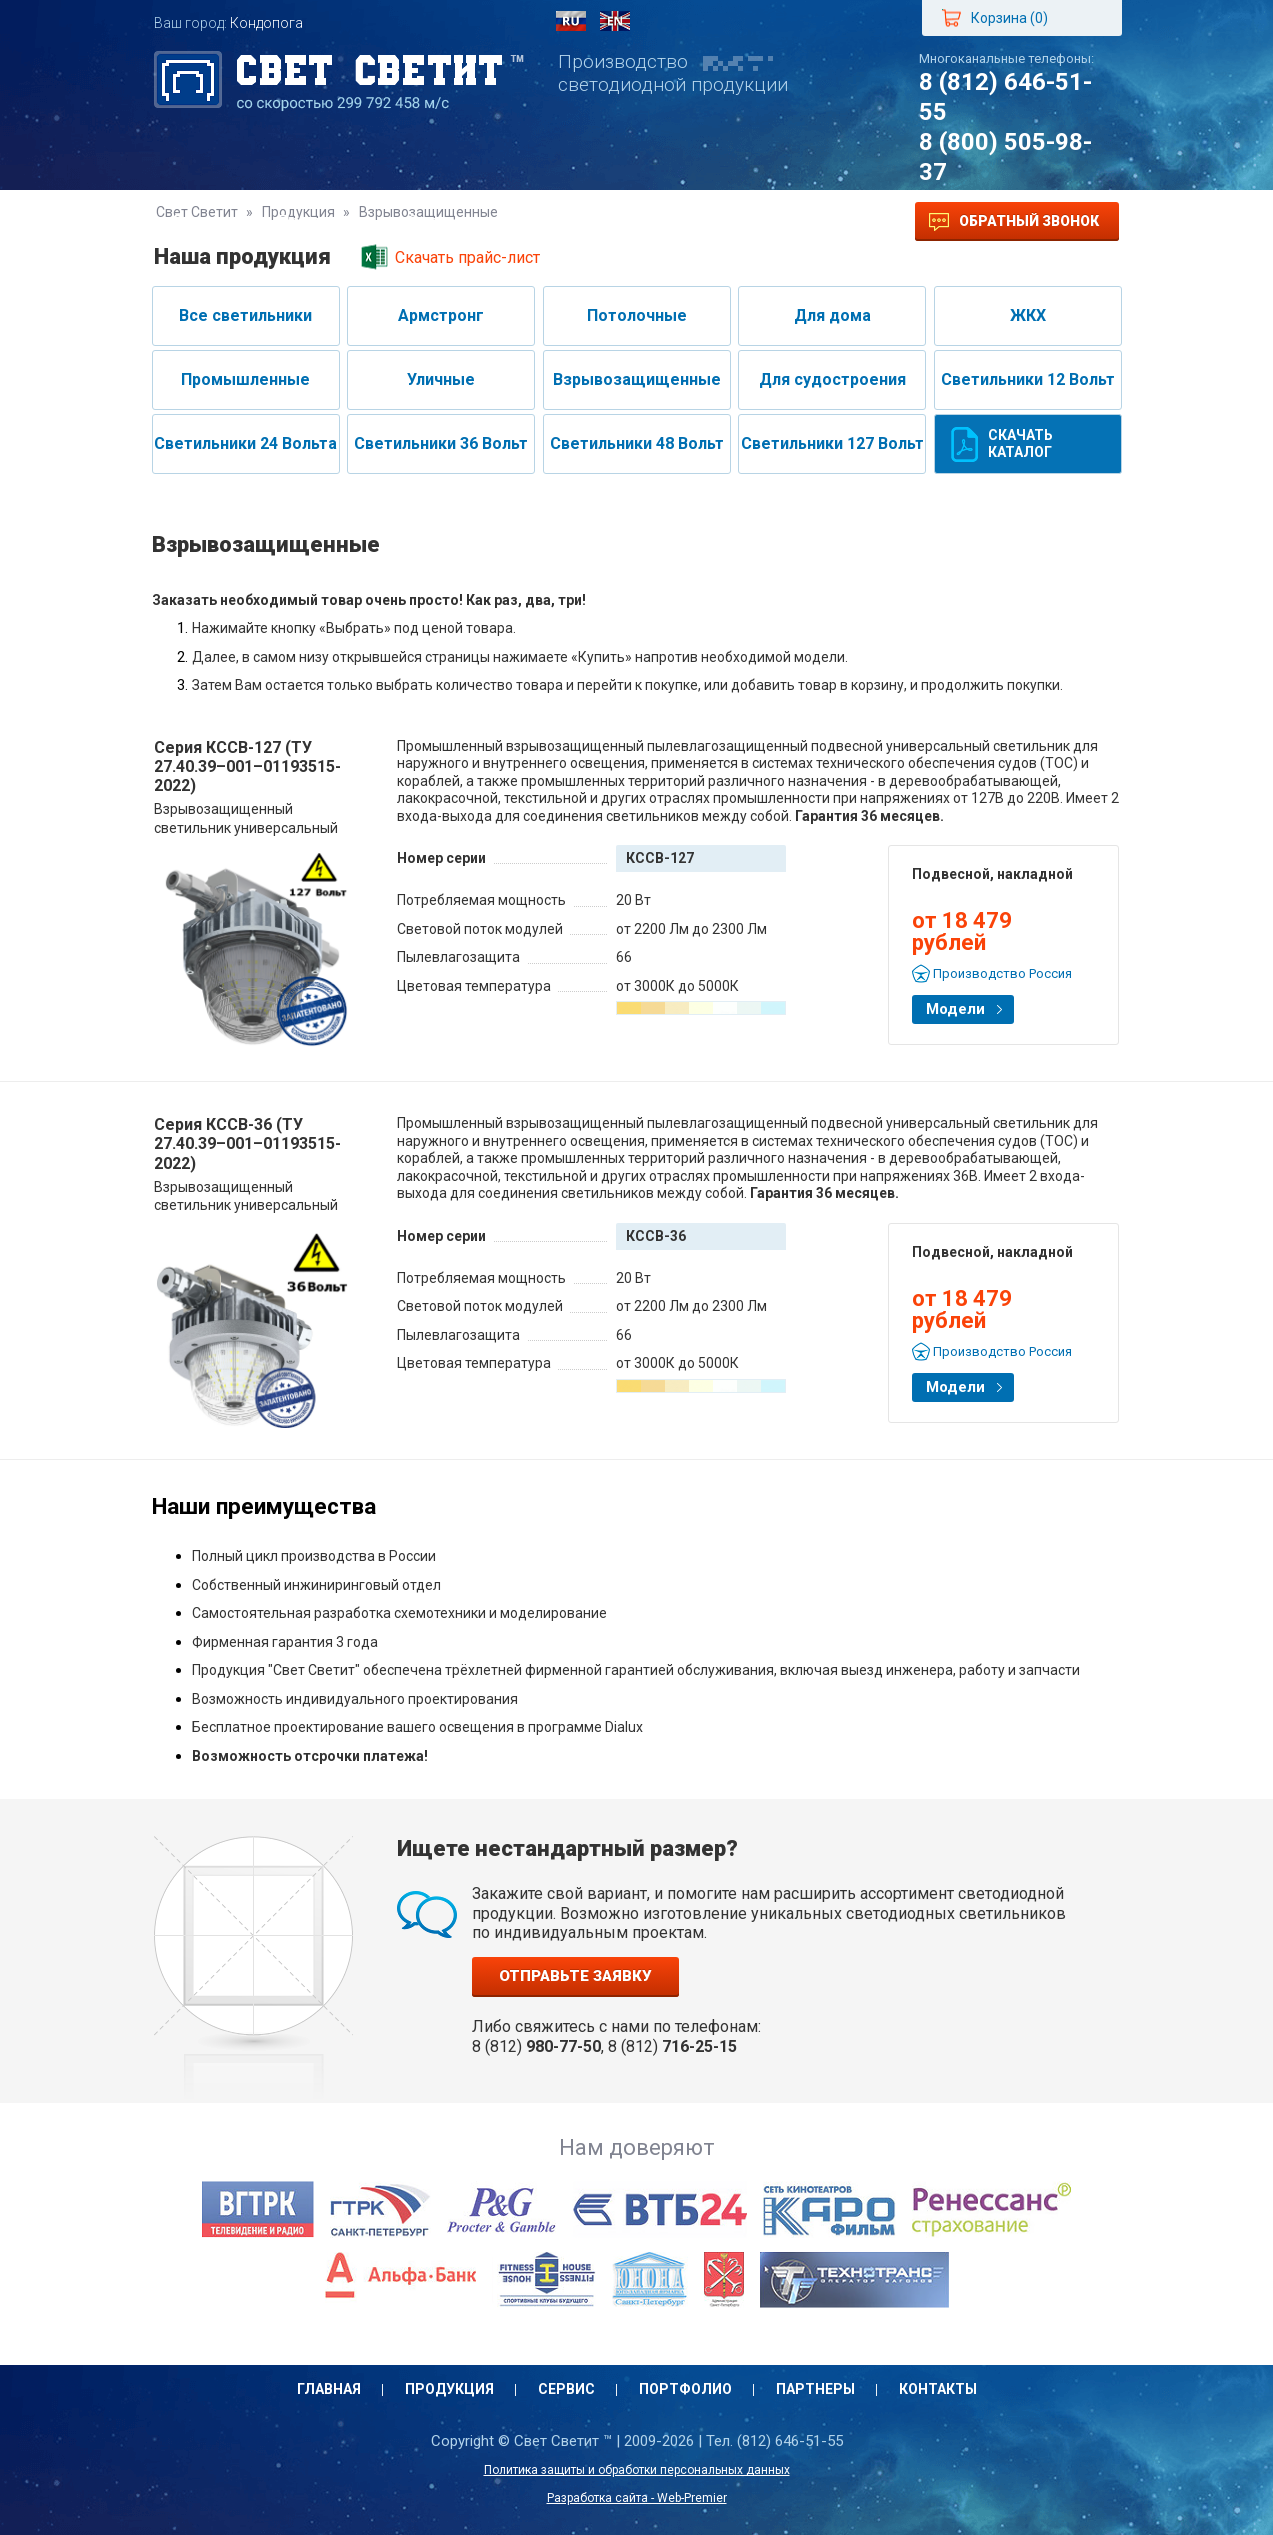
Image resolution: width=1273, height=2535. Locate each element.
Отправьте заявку (575, 1976)
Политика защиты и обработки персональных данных (637, 2470)
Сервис (438, 221)
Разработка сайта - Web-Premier (637, 2498)
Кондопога (266, 23)
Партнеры (678, 221)
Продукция (323, 221)
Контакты (798, 221)
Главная (206, 221)
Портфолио (553, 221)
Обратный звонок (1014, 222)
